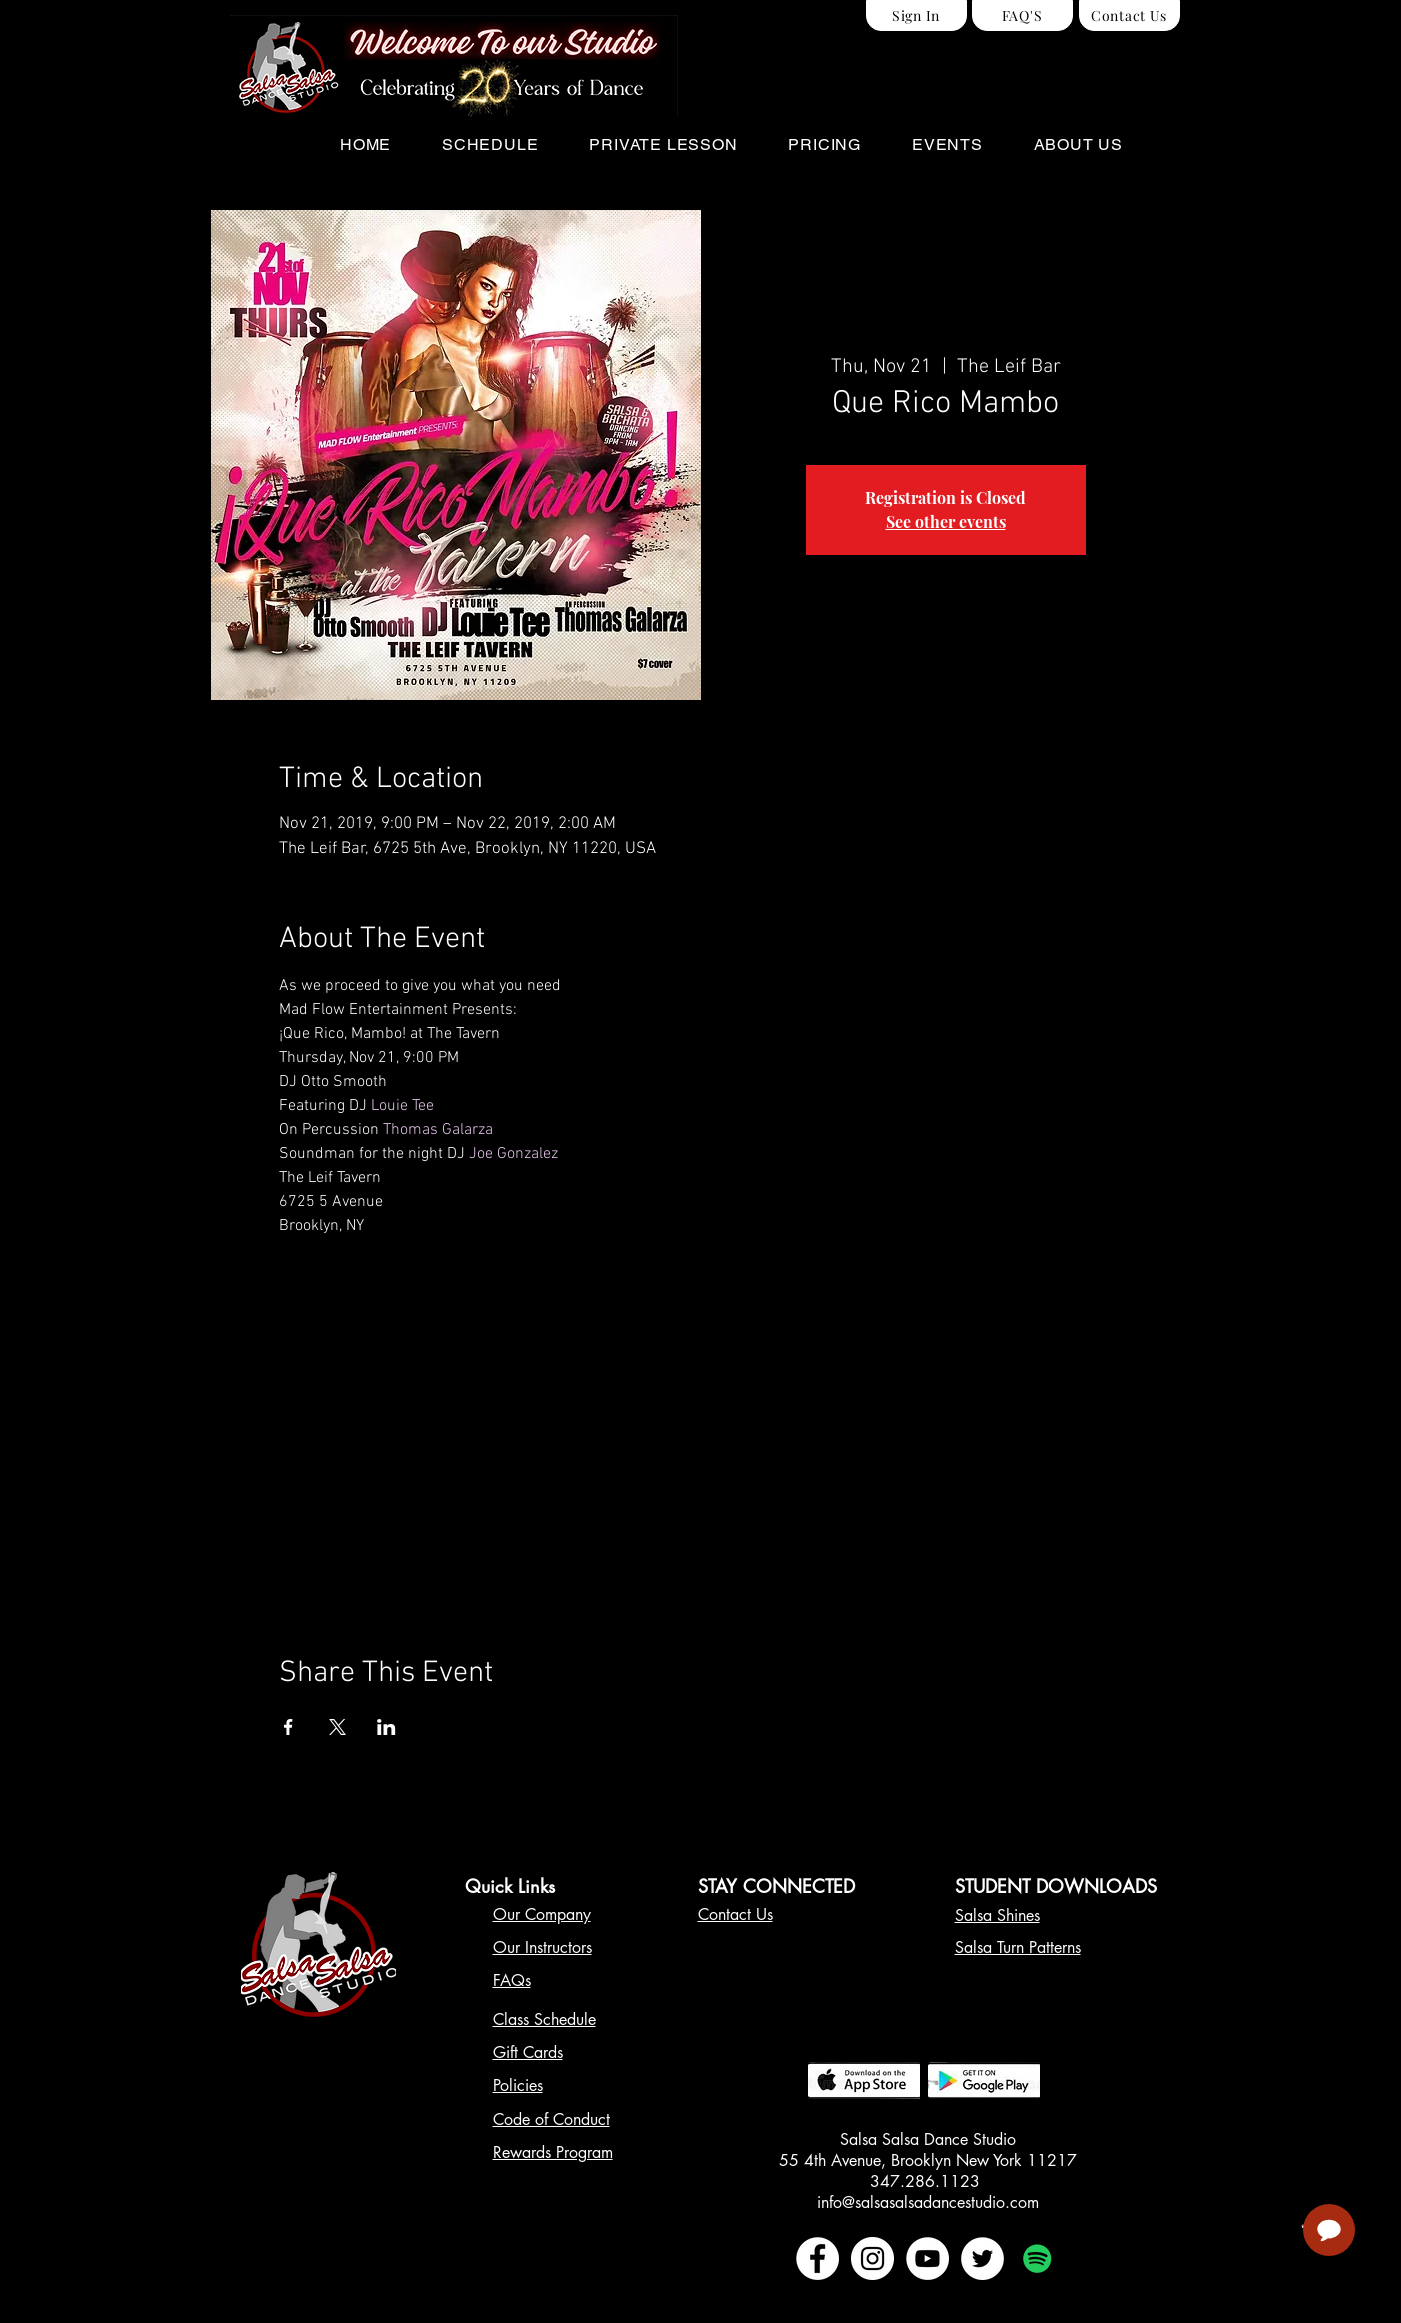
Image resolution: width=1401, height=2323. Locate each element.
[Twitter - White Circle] (982, 2258)
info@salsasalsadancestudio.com (928, 2202)
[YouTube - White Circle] (927, 2258)
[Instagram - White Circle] (872, 2258)
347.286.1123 (927, 2181)
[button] (490, 144)
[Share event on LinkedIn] (386, 1727)
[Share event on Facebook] (288, 1727)
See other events (946, 521)
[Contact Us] (1129, 15)
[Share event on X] (337, 1727)
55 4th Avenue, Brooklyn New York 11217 (928, 2160)
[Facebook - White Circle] (817, 2258)
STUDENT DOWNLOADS (1056, 1886)
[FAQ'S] (1022, 15)
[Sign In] (916, 15)
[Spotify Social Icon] (1037, 2258)
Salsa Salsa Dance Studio (928, 2139)
